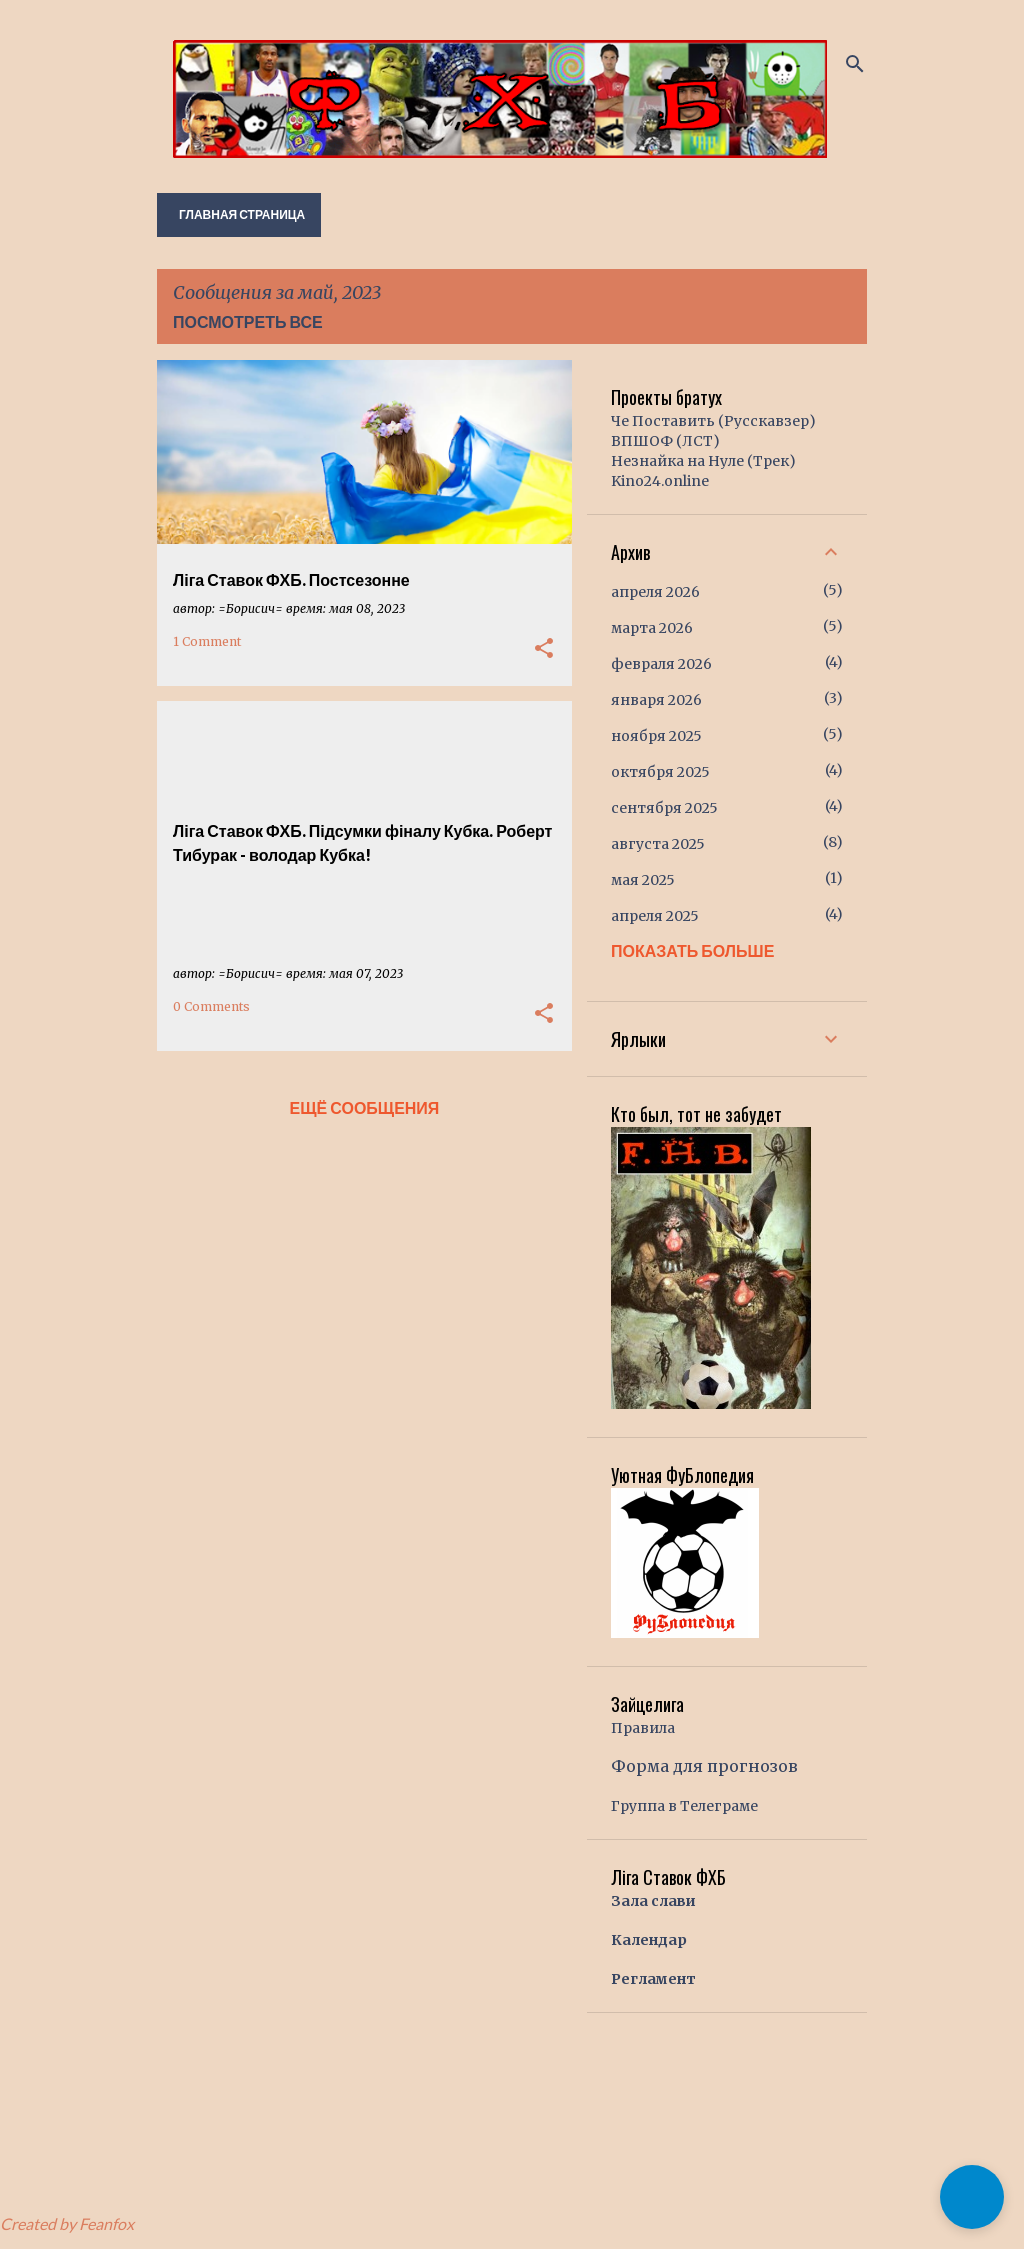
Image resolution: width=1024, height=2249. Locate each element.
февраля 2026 (661, 664)
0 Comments (211, 1006)
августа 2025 (658, 844)
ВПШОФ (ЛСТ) (665, 441)
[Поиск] (855, 64)
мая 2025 (643, 880)
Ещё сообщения (365, 1107)
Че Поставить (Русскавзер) (713, 421)
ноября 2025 (656, 736)
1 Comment (207, 641)
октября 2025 (660, 772)
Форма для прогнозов (704, 1766)
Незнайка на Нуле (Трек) (703, 461)
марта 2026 (652, 628)
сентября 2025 (664, 808)
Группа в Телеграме (684, 1806)
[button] (544, 649)
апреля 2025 (655, 916)
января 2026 (656, 700)
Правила (643, 1728)
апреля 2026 (655, 592)
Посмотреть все (248, 321)
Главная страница (242, 214)
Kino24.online (660, 481)
